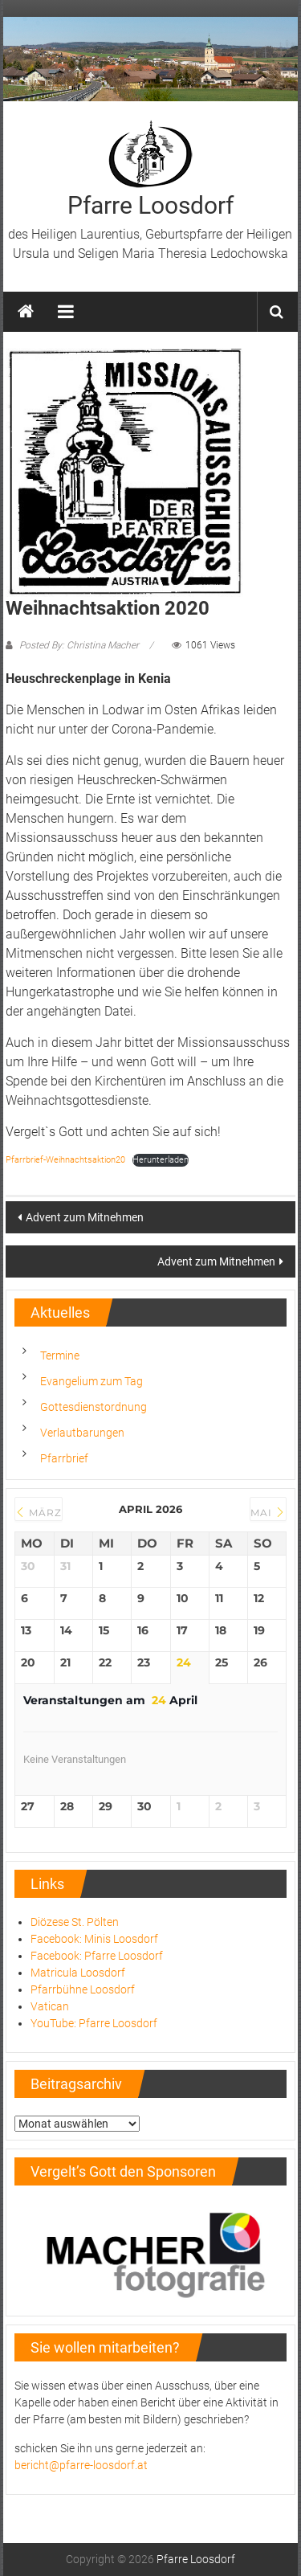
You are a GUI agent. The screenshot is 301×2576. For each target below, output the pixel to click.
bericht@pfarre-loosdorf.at (81, 2465)
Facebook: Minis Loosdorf (94, 1938)
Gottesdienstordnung (93, 1406)
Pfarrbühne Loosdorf (83, 1989)
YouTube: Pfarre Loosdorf (94, 2023)
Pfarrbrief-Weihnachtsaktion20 (65, 1160)
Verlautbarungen (82, 1432)
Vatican (50, 2006)
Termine (59, 1355)
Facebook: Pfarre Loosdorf (97, 1955)
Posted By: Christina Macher (79, 645)
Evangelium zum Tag (91, 1381)
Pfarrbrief (64, 1458)
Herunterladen (160, 1160)
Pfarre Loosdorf (150, 205)
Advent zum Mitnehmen (85, 1217)
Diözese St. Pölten (75, 1922)
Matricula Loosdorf (78, 1972)
